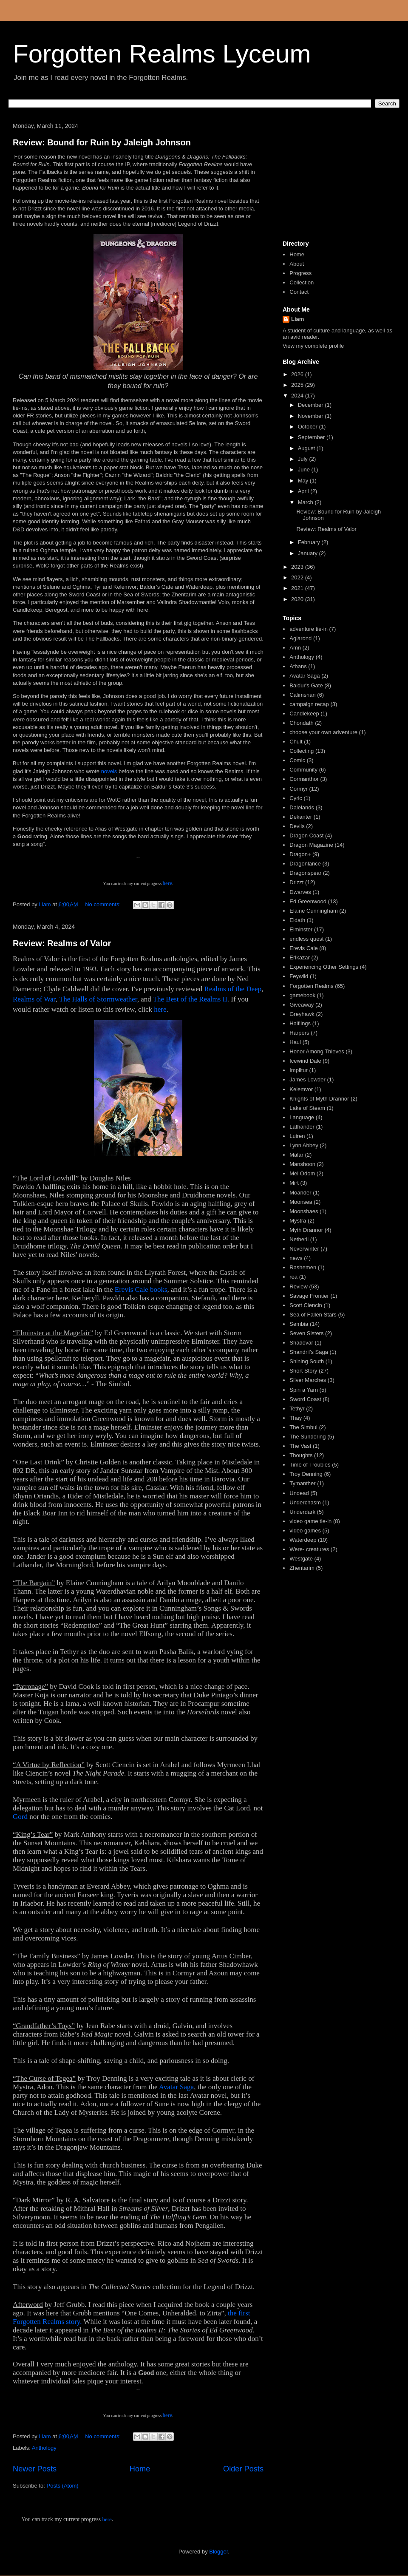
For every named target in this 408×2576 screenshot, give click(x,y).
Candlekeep (304, 713)
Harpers (299, 1033)
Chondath (301, 723)
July (303, 459)
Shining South (306, 1361)
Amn (295, 647)
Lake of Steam (307, 1108)
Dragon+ (300, 854)
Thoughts (300, 1455)
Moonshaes (303, 1211)
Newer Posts (35, 2469)
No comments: (103, 904)
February (310, 542)
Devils (296, 826)
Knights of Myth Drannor (319, 1098)
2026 (298, 374)
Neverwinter (304, 1248)
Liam (297, 319)
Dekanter (300, 817)
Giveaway (301, 1004)
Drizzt (296, 882)
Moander (300, 1192)
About (296, 264)
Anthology (44, 2448)
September (312, 437)
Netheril (299, 1239)
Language (301, 1117)
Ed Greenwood (307, 901)
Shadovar (301, 1342)
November (311, 416)
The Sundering (307, 1436)
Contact (299, 292)
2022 (298, 577)
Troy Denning (306, 1474)
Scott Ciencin (305, 1305)
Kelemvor (301, 1089)
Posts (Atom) (63, 2485)
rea (293, 1277)
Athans (297, 666)
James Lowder (307, 1079)
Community (303, 769)
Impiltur (298, 1070)
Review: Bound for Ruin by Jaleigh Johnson (102, 142)
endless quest (306, 939)
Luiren (297, 1136)
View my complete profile (313, 346)
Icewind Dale (305, 1061)
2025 (298, 385)
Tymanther (302, 1483)
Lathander (301, 1126)
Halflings (300, 1023)
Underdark (302, 1512)
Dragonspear (305, 873)
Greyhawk (301, 1014)
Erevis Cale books (141, 1289)
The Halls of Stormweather (98, 999)
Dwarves (300, 892)
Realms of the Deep (233, 989)
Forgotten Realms (311, 986)
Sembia (298, 1324)
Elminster (300, 929)
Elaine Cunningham (313, 911)
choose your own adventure (323, 732)
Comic (297, 760)
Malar (296, 1155)
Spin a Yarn (303, 1390)
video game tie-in (310, 1521)
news (295, 1258)
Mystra (297, 1220)
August (307, 448)
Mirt (294, 1183)
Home (140, 2469)
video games (305, 1530)
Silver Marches (307, 1380)
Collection (301, 282)
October (308, 426)
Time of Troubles (309, 1464)
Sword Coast (305, 1399)
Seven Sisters (306, 1333)
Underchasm (305, 1502)
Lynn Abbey (303, 1145)
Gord (20, 1817)
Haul (295, 1042)
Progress (300, 273)
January (308, 553)
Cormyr (298, 789)
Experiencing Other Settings (323, 967)
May (304, 480)
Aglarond (300, 638)
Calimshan (302, 695)
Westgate (301, 1558)
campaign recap (309, 704)
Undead (299, 1493)
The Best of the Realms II (190, 999)
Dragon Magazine (311, 845)
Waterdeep (302, 1540)
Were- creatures (309, 1549)
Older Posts (243, 2469)
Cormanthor (304, 779)
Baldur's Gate (306, 685)
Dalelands (301, 807)
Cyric (295, 798)
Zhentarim (301, 1568)
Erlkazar (299, 957)
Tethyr (296, 1408)
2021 (298, 588)
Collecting (301, 751)
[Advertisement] (338, 178)
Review (298, 1286)
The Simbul (303, 1427)
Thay (295, 1418)
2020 (298, 599)
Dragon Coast (306, 835)
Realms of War (34, 999)
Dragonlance (305, 863)
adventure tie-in (308, 629)
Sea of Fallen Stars (313, 1314)
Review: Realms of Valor (62, 943)
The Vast (300, 1446)
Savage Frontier (309, 1296)
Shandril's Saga (308, 1352)
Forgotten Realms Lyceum (162, 54)
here (167, 883)
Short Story (303, 1370)
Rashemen (302, 1267)
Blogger (218, 2551)
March (306, 502)
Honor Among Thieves (316, 1051)
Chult (295, 741)
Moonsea (300, 1202)
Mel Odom (302, 1173)
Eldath (297, 920)
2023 (298, 567)
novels (109, 771)
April (304, 491)
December (311, 405)
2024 (298, 395)
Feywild (298, 976)
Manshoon (302, 1164)
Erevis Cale (303, 948)
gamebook (302, 995)
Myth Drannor (306, 1230)
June (305, 469)
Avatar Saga (176, 2087)
